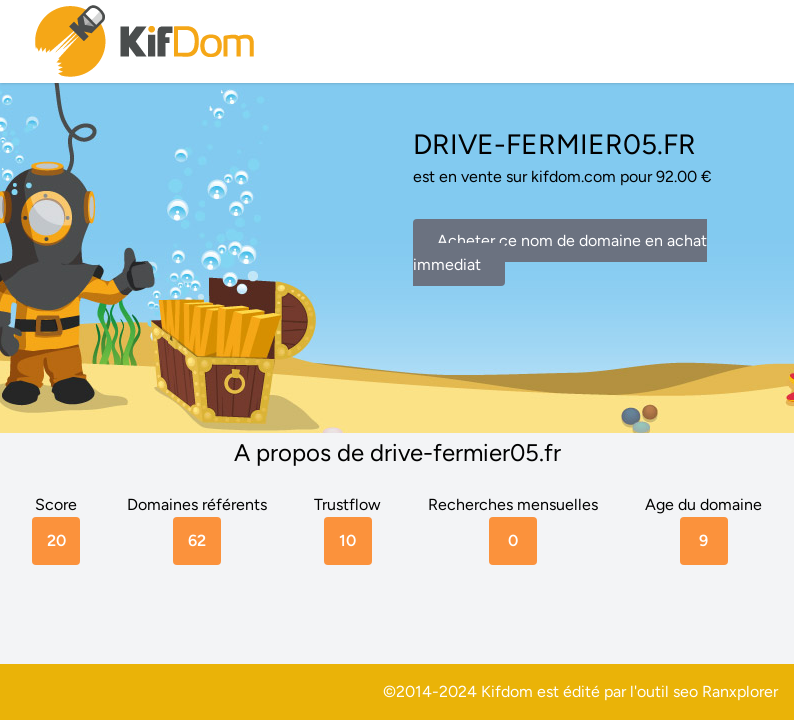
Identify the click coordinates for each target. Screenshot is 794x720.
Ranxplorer (740, 691)
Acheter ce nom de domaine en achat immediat (560, 252)
